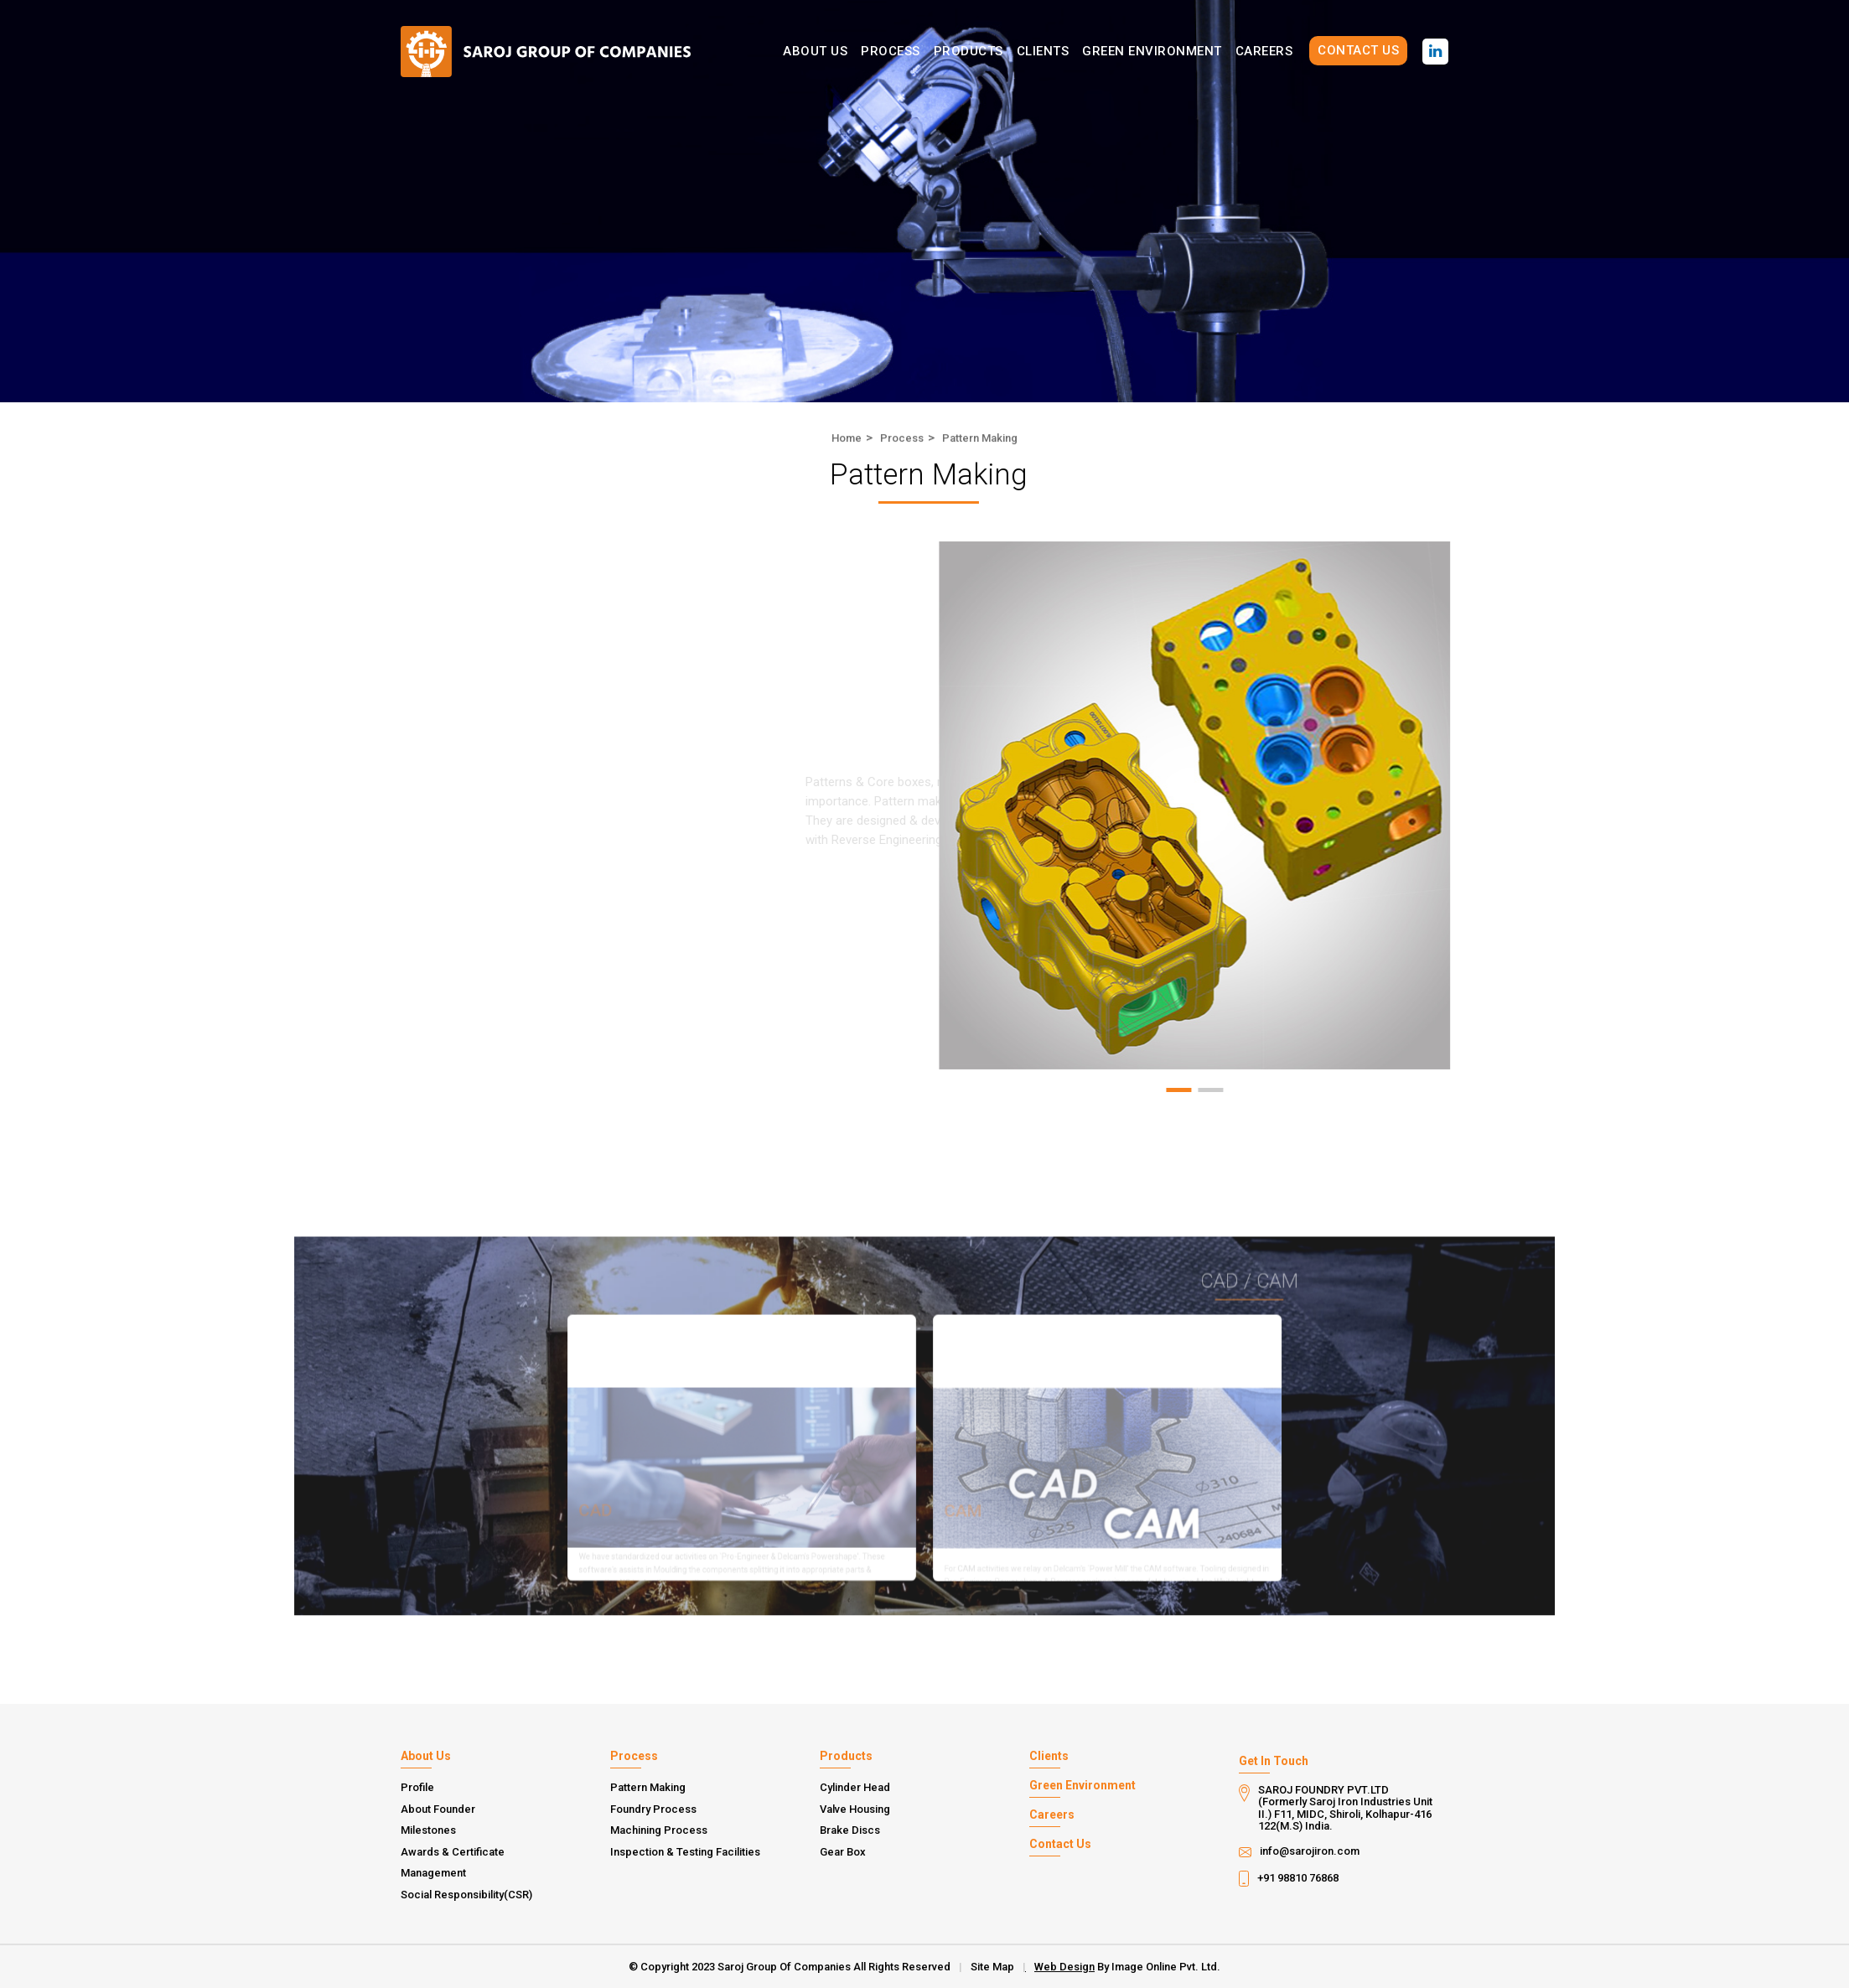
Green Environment (1152, 51)
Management (433, 1873)
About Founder (438, 1809)
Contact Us (1358, 50)
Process (890, 51)
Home (846, 440)
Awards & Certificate (453, 1852)
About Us (815, 51)
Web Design (1064, 1966)
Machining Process (658, 1830)
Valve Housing (855, 1809)
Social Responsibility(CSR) (466, 1895)
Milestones (428, 1830)
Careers (1264, 51)
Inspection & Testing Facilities (685, 1852)
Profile (417, 1788)
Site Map (992, 1966)
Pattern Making (648, 1788)
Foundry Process (653, 1809)
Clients (1043, 51)
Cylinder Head (855, 1788)
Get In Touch (1273, 1761)
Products (968, 51)
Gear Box (843, 1852)
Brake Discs (850, 1830)
